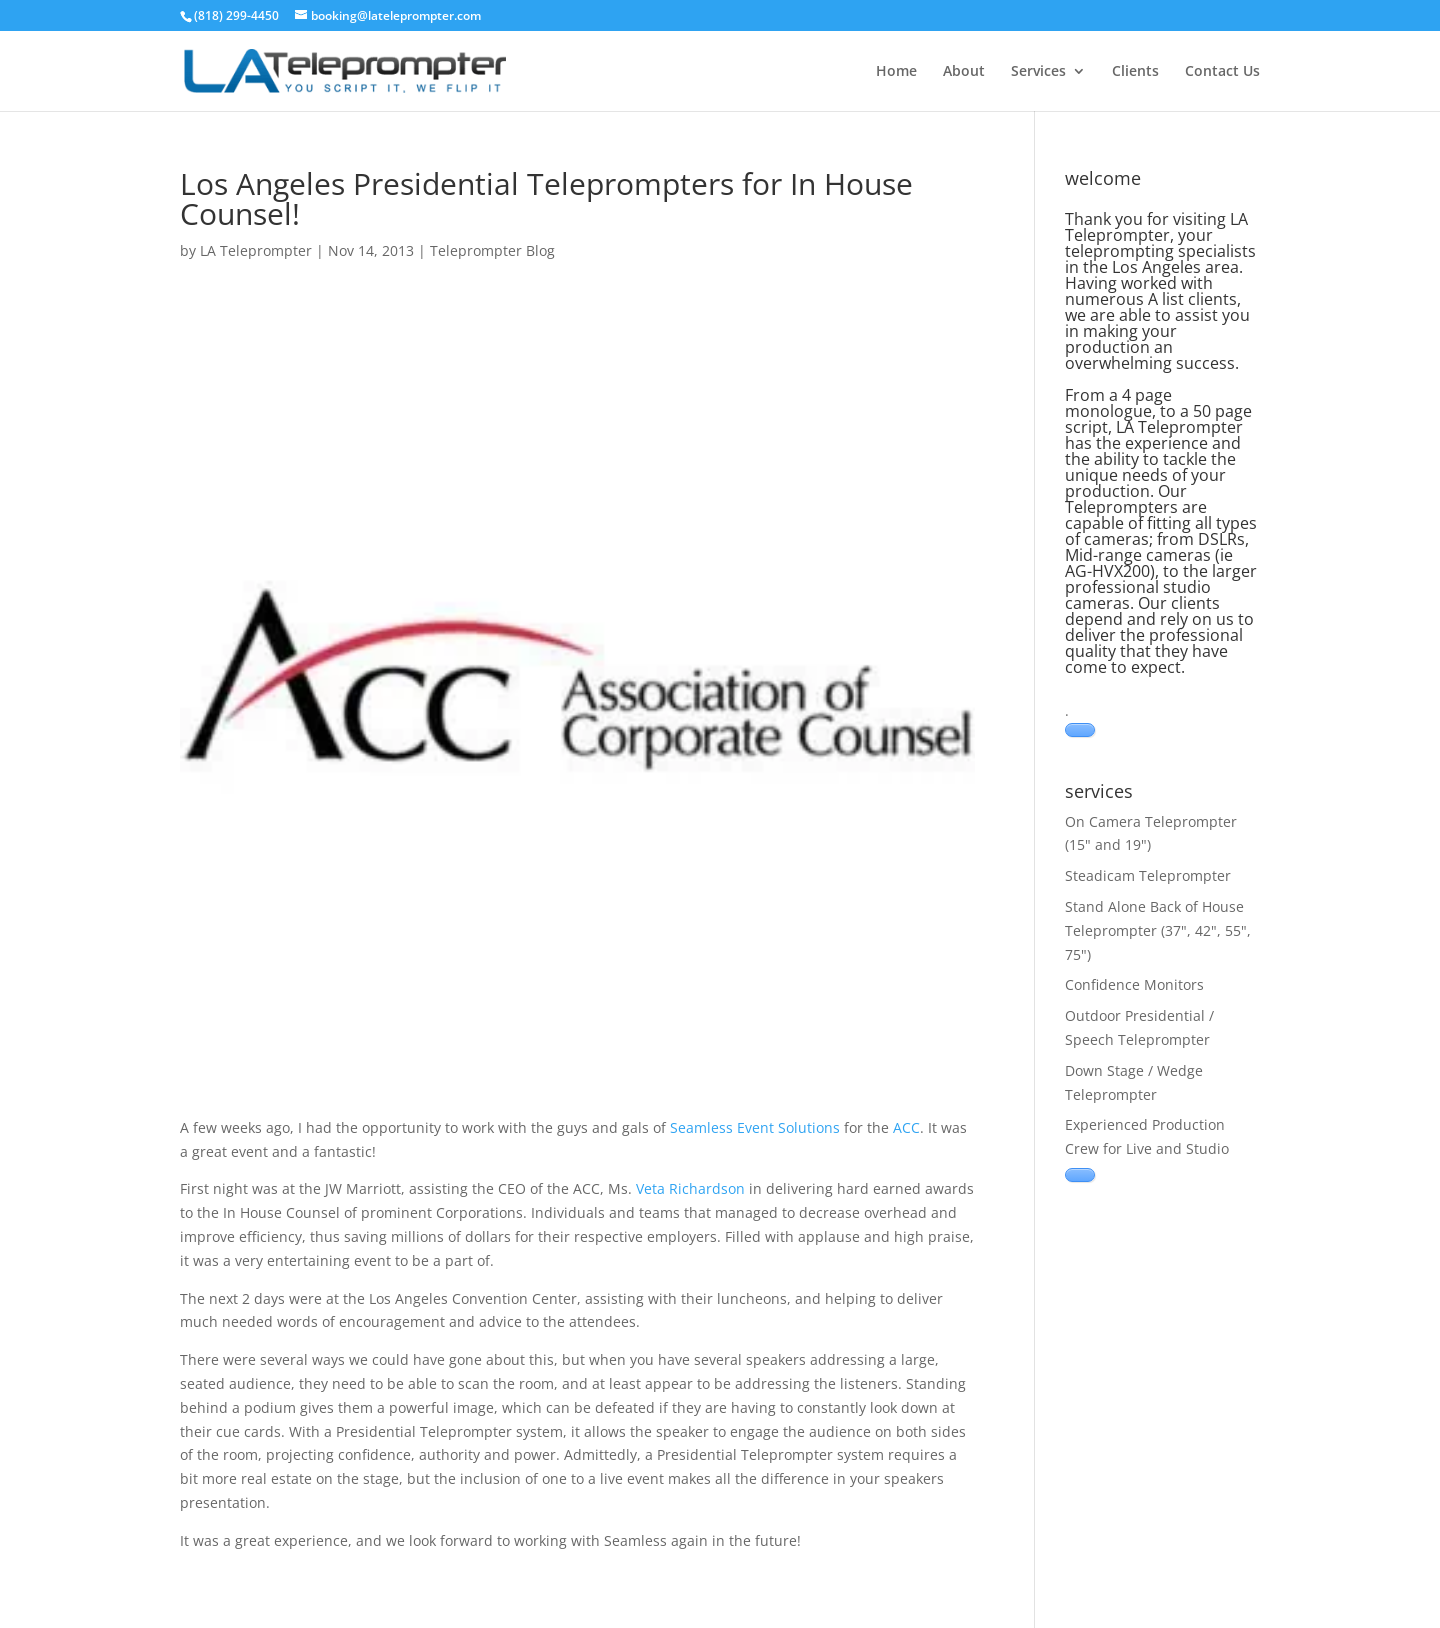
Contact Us (1222, 72)
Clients (1135, 72)
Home (896, 72)
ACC (906, 1127)
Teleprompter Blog (492, 250)
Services (1038, 72)
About (964, 72)
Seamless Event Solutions (755, 1127)
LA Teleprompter (256, 250)
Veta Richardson (690, 1188)
